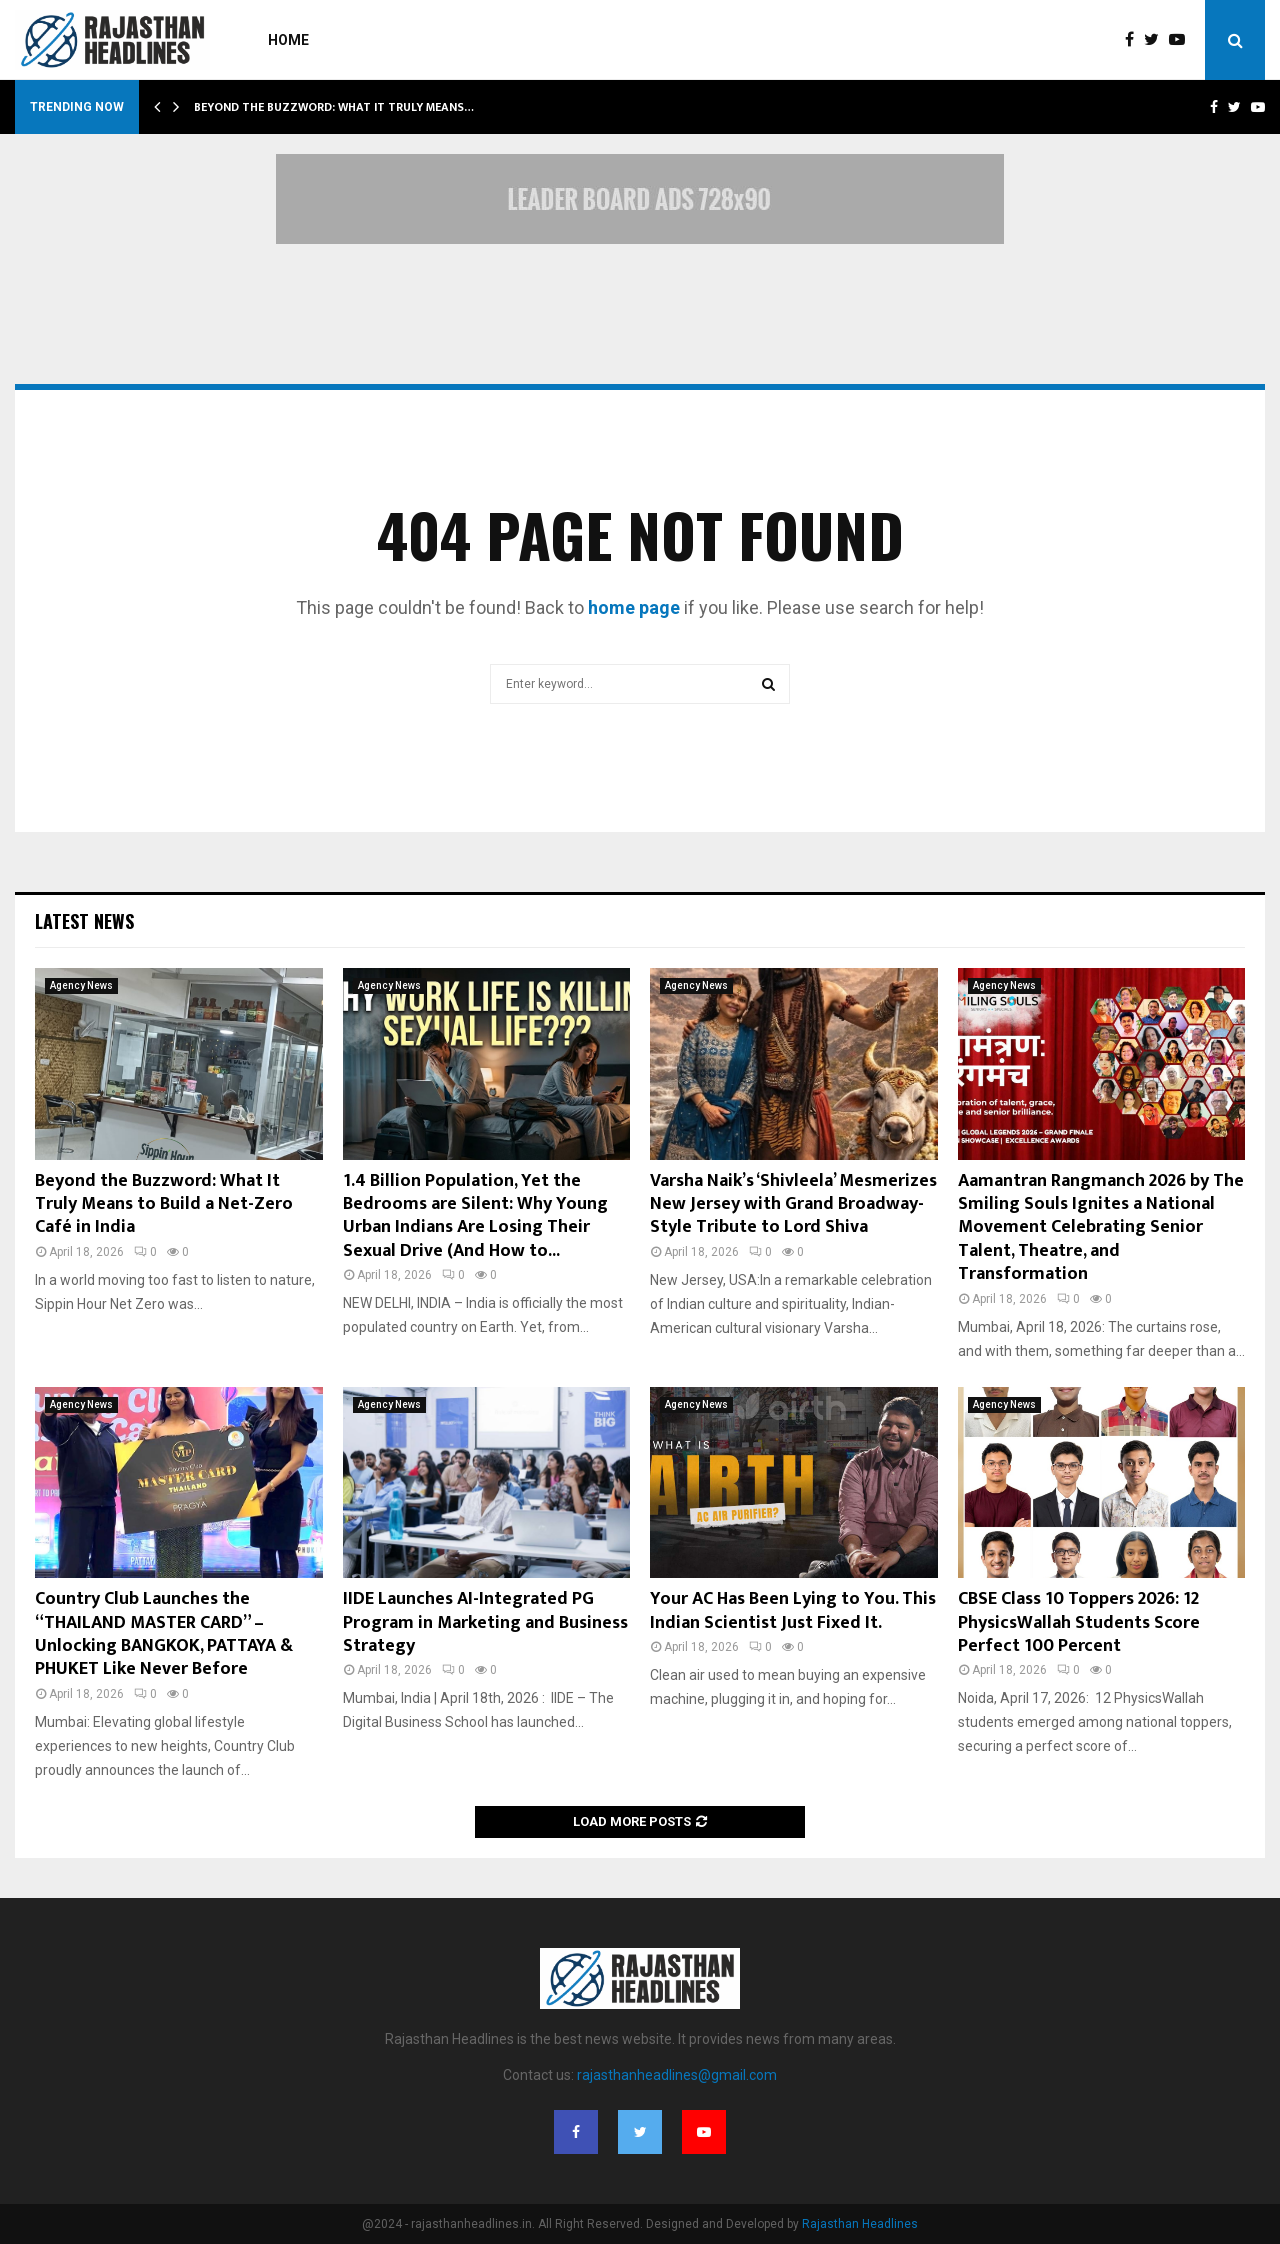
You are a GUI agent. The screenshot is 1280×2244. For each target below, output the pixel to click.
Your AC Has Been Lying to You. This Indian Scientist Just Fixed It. (793, 1610)
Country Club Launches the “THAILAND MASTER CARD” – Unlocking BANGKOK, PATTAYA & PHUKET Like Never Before (164, 1634)
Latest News (84, 921)
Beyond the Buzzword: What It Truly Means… (334, 107)
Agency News (81, 985)
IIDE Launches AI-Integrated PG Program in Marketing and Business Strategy (485, 1622)
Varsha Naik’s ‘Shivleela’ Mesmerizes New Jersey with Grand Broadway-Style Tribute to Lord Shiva (793, 1204)
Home (288, 40)
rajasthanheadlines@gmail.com (677, 2075)
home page (634, 607)
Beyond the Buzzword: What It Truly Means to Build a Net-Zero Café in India (164, 1204)
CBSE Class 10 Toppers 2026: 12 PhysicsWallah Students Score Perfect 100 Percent (1079, 1622)
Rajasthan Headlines (860, 2224)
